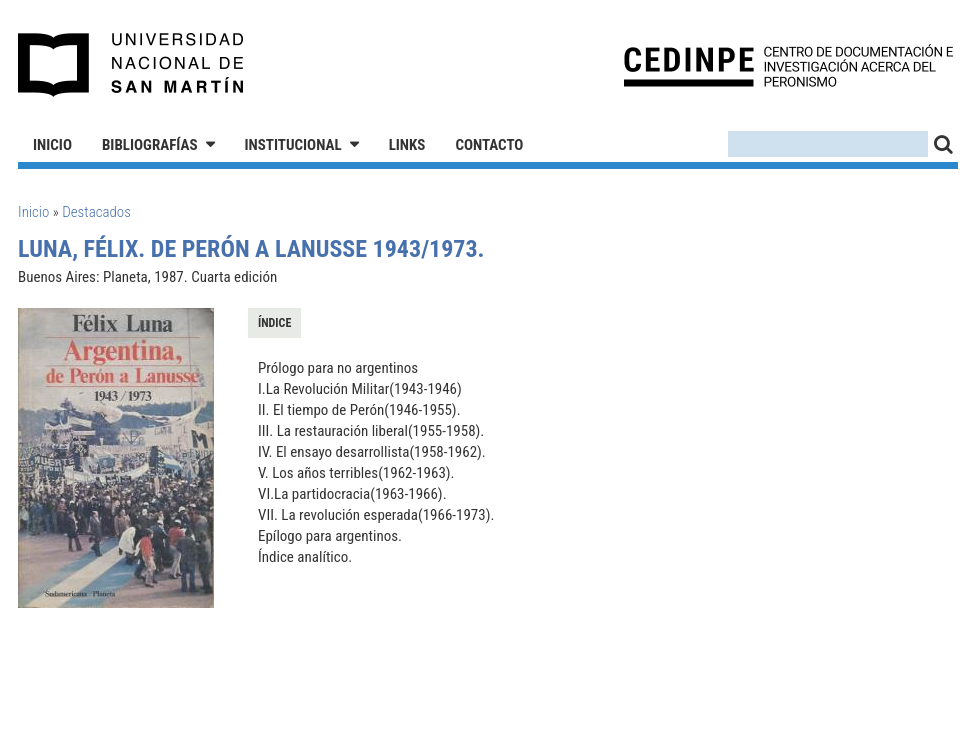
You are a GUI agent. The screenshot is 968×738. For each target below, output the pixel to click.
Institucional (293, 145)
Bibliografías (150, 145)
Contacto (489, 145)
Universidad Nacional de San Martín (131, 65)
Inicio (52, 145)
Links (407, 145)
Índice (274, 323)
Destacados (96, 212)
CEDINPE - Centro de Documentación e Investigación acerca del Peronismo (788, 65)
